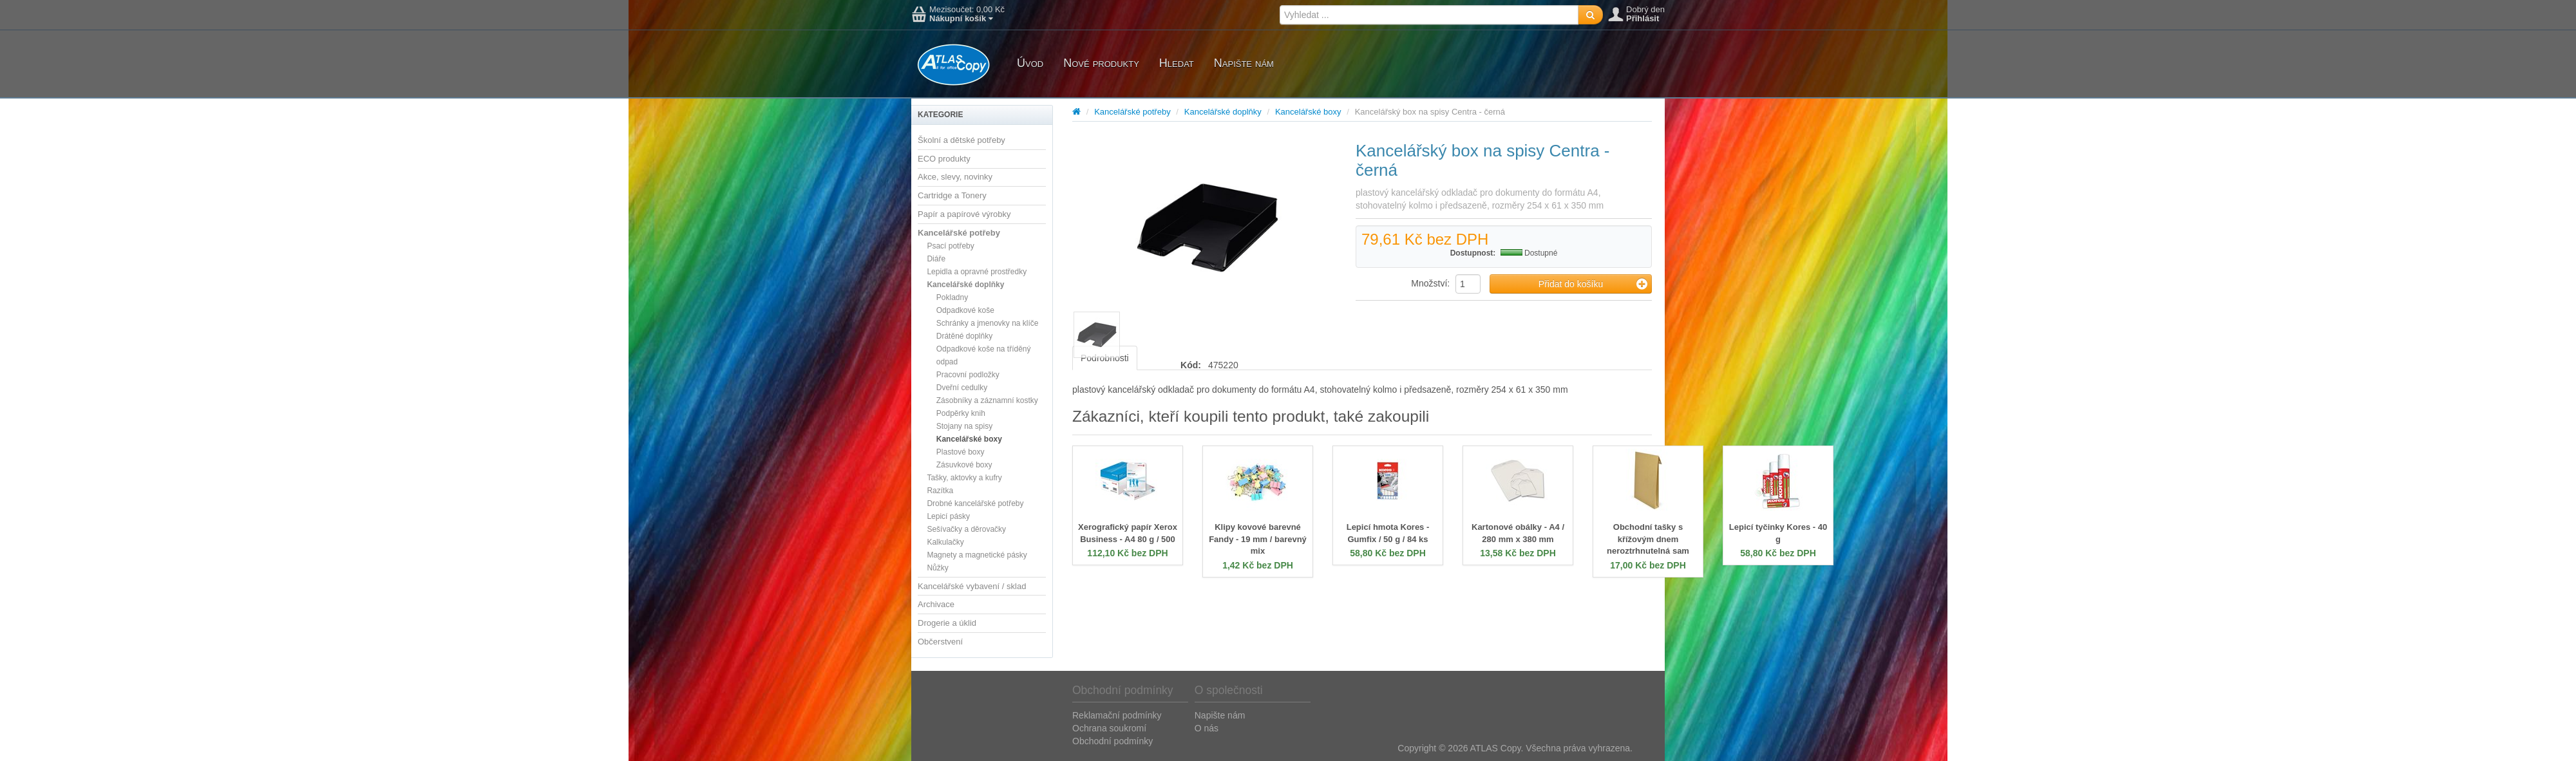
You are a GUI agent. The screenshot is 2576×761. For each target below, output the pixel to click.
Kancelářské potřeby (959, 233)
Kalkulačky (945, 542)
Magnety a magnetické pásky (977, 554)
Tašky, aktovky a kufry (964, 477)
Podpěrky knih (960, 413)
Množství (1429, 283)
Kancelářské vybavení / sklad (972, 586)
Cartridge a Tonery (952, 195)
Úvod (1030, 63)
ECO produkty (944, 159)
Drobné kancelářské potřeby (975, 503)
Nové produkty (1101, 63)
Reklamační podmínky (1117, 715)
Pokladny (952, 297)
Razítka (940, 490)
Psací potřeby (950, 245)
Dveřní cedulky (961, 387)
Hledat (1176, 63)
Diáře (936, 258)
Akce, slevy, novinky (955, 177)
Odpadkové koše (965, 310)
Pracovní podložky (967, 374)
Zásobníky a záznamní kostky (987, 400)
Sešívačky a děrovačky (966, 529)
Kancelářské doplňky (965, 284)
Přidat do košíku (1593, 283)
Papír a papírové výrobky (964, 214)
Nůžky (937, 567)
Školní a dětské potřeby (961, 140)
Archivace (936, 604)
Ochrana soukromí (1109, 728)
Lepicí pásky (948, 516)
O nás (1206, 728)
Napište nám (1244, 63)
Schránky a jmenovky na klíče (987, 323)
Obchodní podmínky (1112, 741)
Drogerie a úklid (947, 623)
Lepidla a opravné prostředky (977, 271)
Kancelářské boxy (969, 439)
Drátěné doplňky (964, 336)
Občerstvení (940, 641)
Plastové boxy (960, 451)
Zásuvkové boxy (964, 464)
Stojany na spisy (964, 426)
